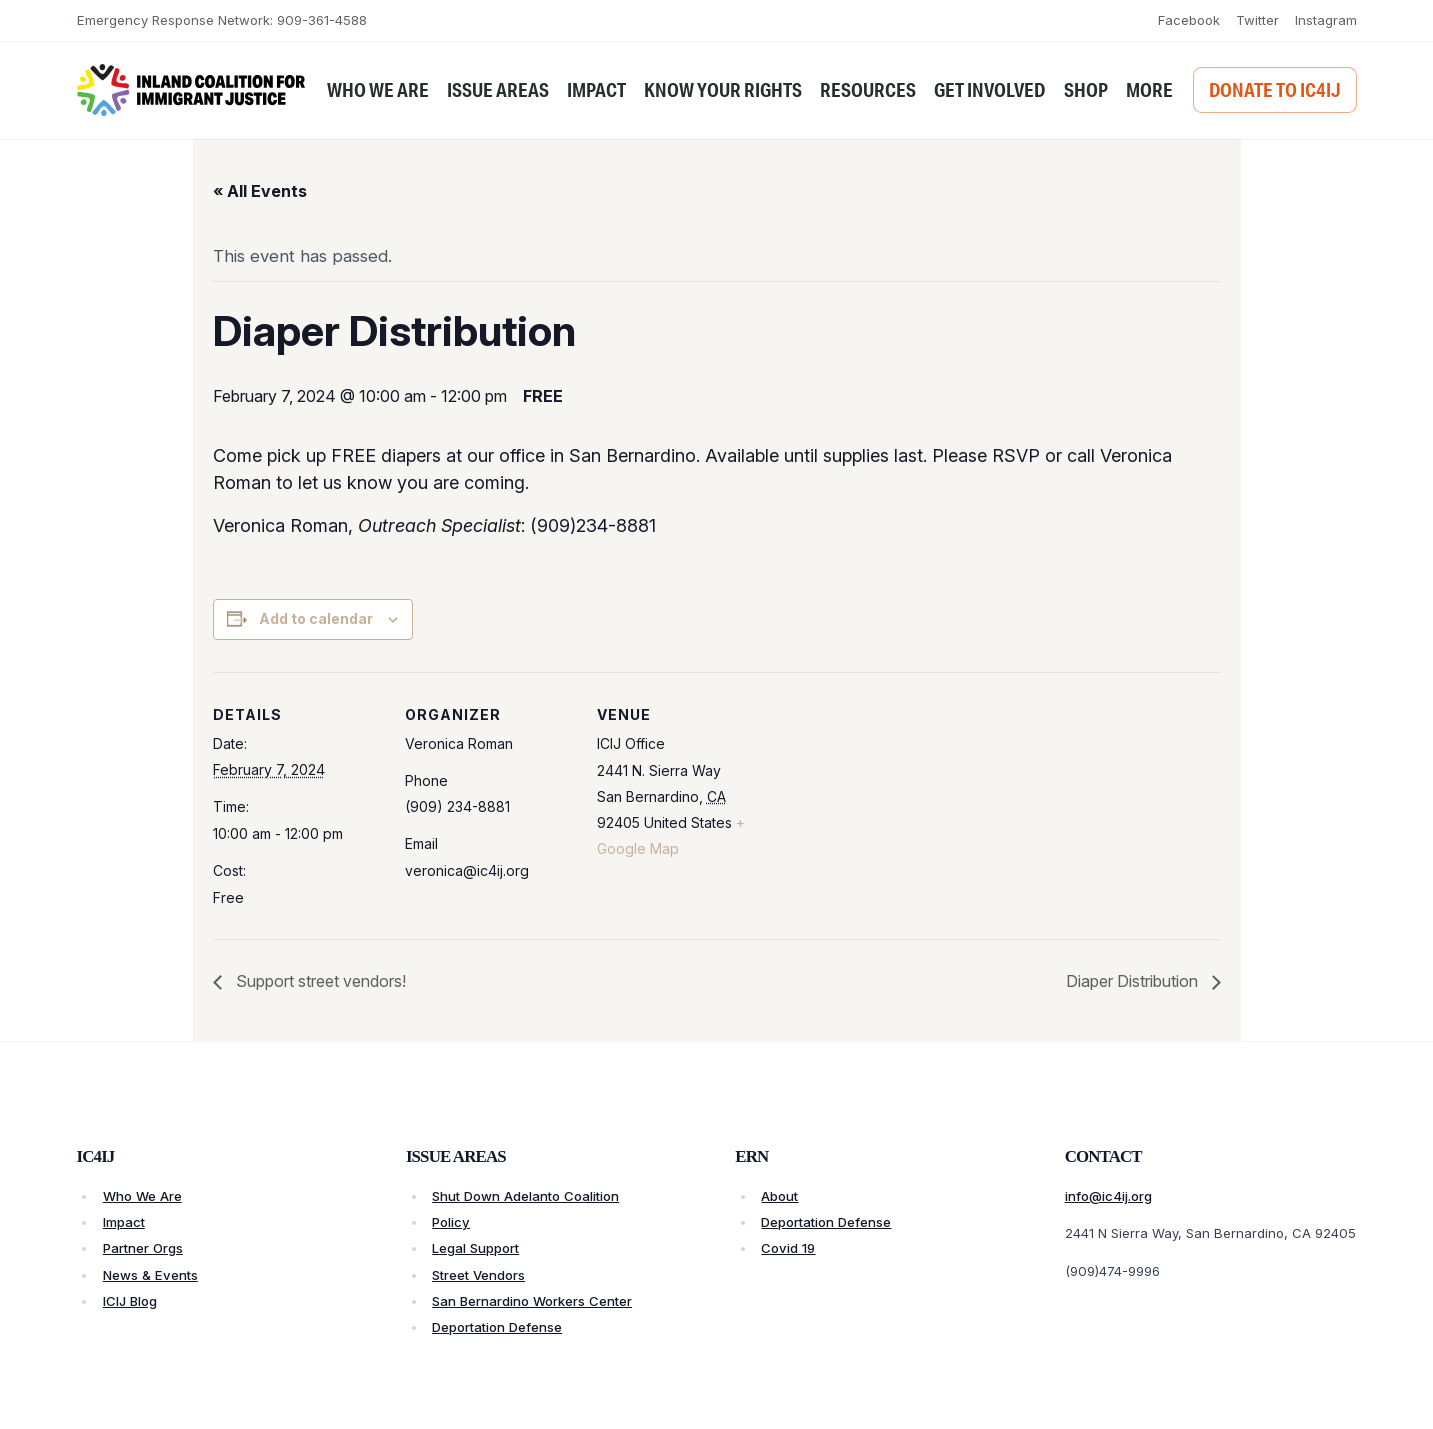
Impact (124, 1222)
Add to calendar (316, 618)
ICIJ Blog (130, 1301)
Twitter (1257, 20)
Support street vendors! (319, 981)
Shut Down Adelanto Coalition (525, 1196)
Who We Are (142, 1196)
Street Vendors (478, 1275)
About (779, 1196)
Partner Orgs (143, 1248)
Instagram (1326, 20)
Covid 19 (788, 1248)
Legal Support (475, 1248)
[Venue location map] (894, 809)
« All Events (260, 191)
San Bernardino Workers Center (532, 1301)
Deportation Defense (497, 1327)
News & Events (150, 1275)
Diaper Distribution (1134, 981)
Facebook (1189, 20)
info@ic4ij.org (1108, 1196)
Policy (451, 1222)
